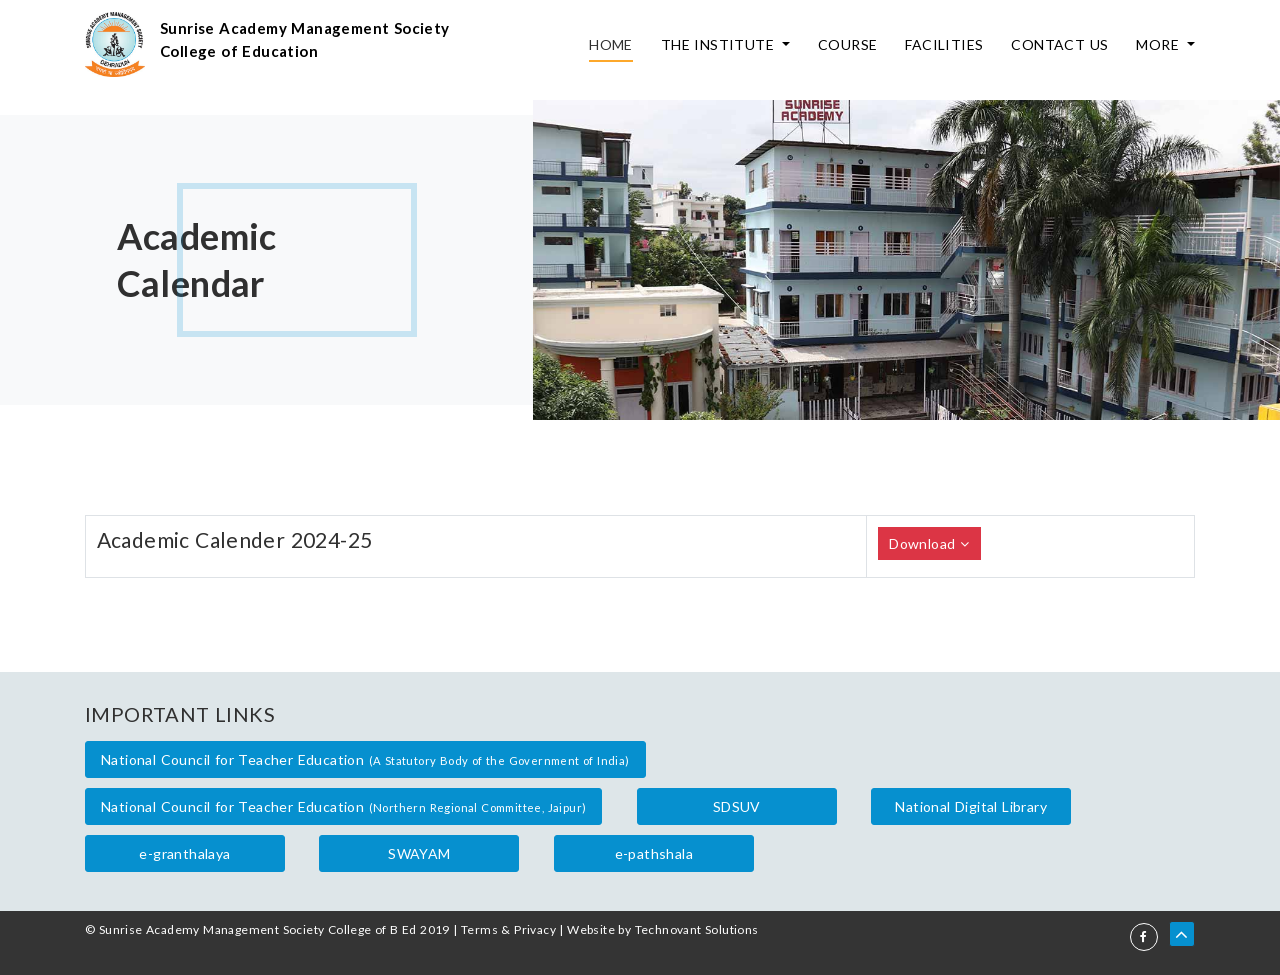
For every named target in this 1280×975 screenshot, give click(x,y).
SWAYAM (419, 853)
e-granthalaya (184, 853)
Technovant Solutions (697, 929)
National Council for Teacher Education (365, 759)
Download (929, 543)
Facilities (944, 44)
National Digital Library (971, 806)
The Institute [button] (720, 44)
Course (847, 44)
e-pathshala (654, 853)
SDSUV (737, 806)
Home (611, 44)
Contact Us (1059, 44)
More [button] (1159, 44)
